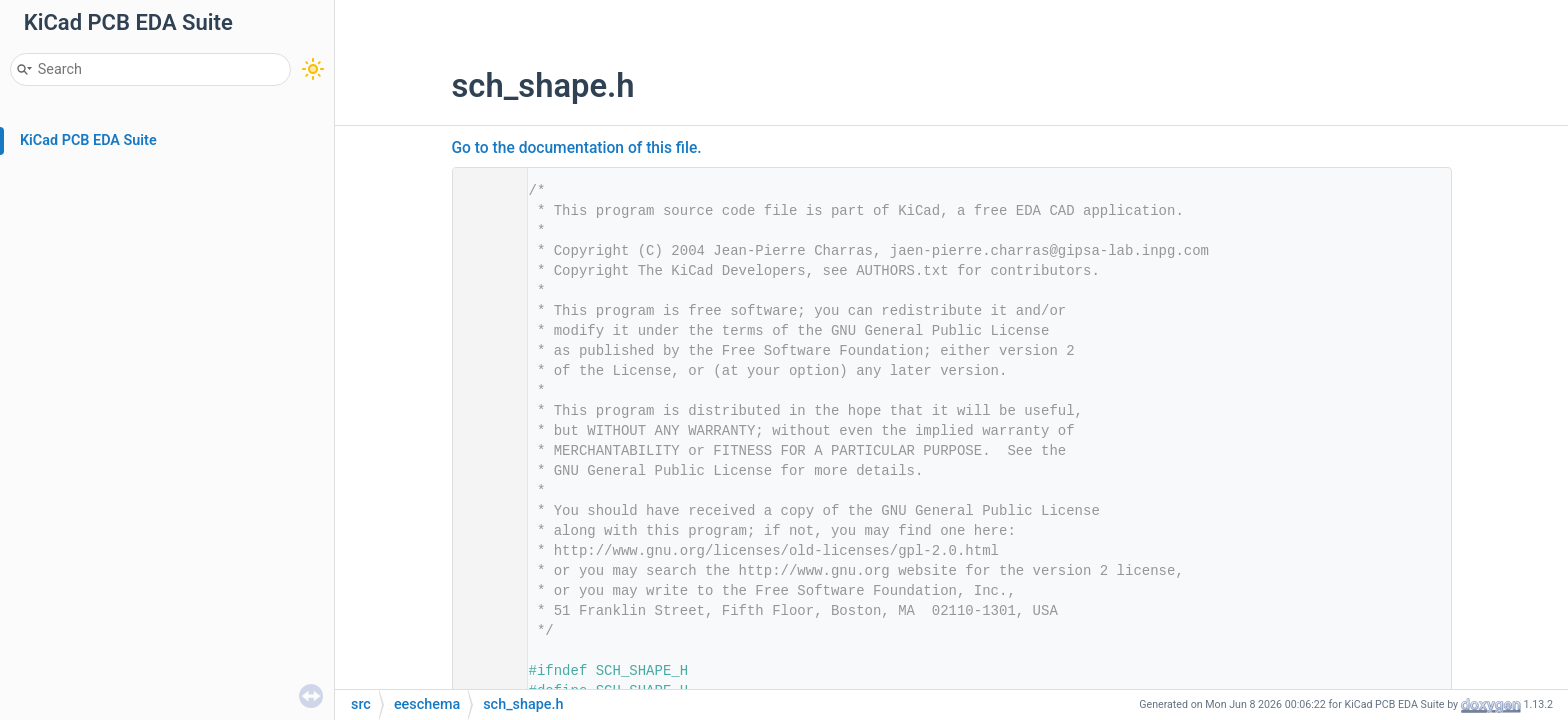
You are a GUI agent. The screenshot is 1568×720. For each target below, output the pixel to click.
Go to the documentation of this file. (577, 148)
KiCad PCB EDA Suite (88, 140)
